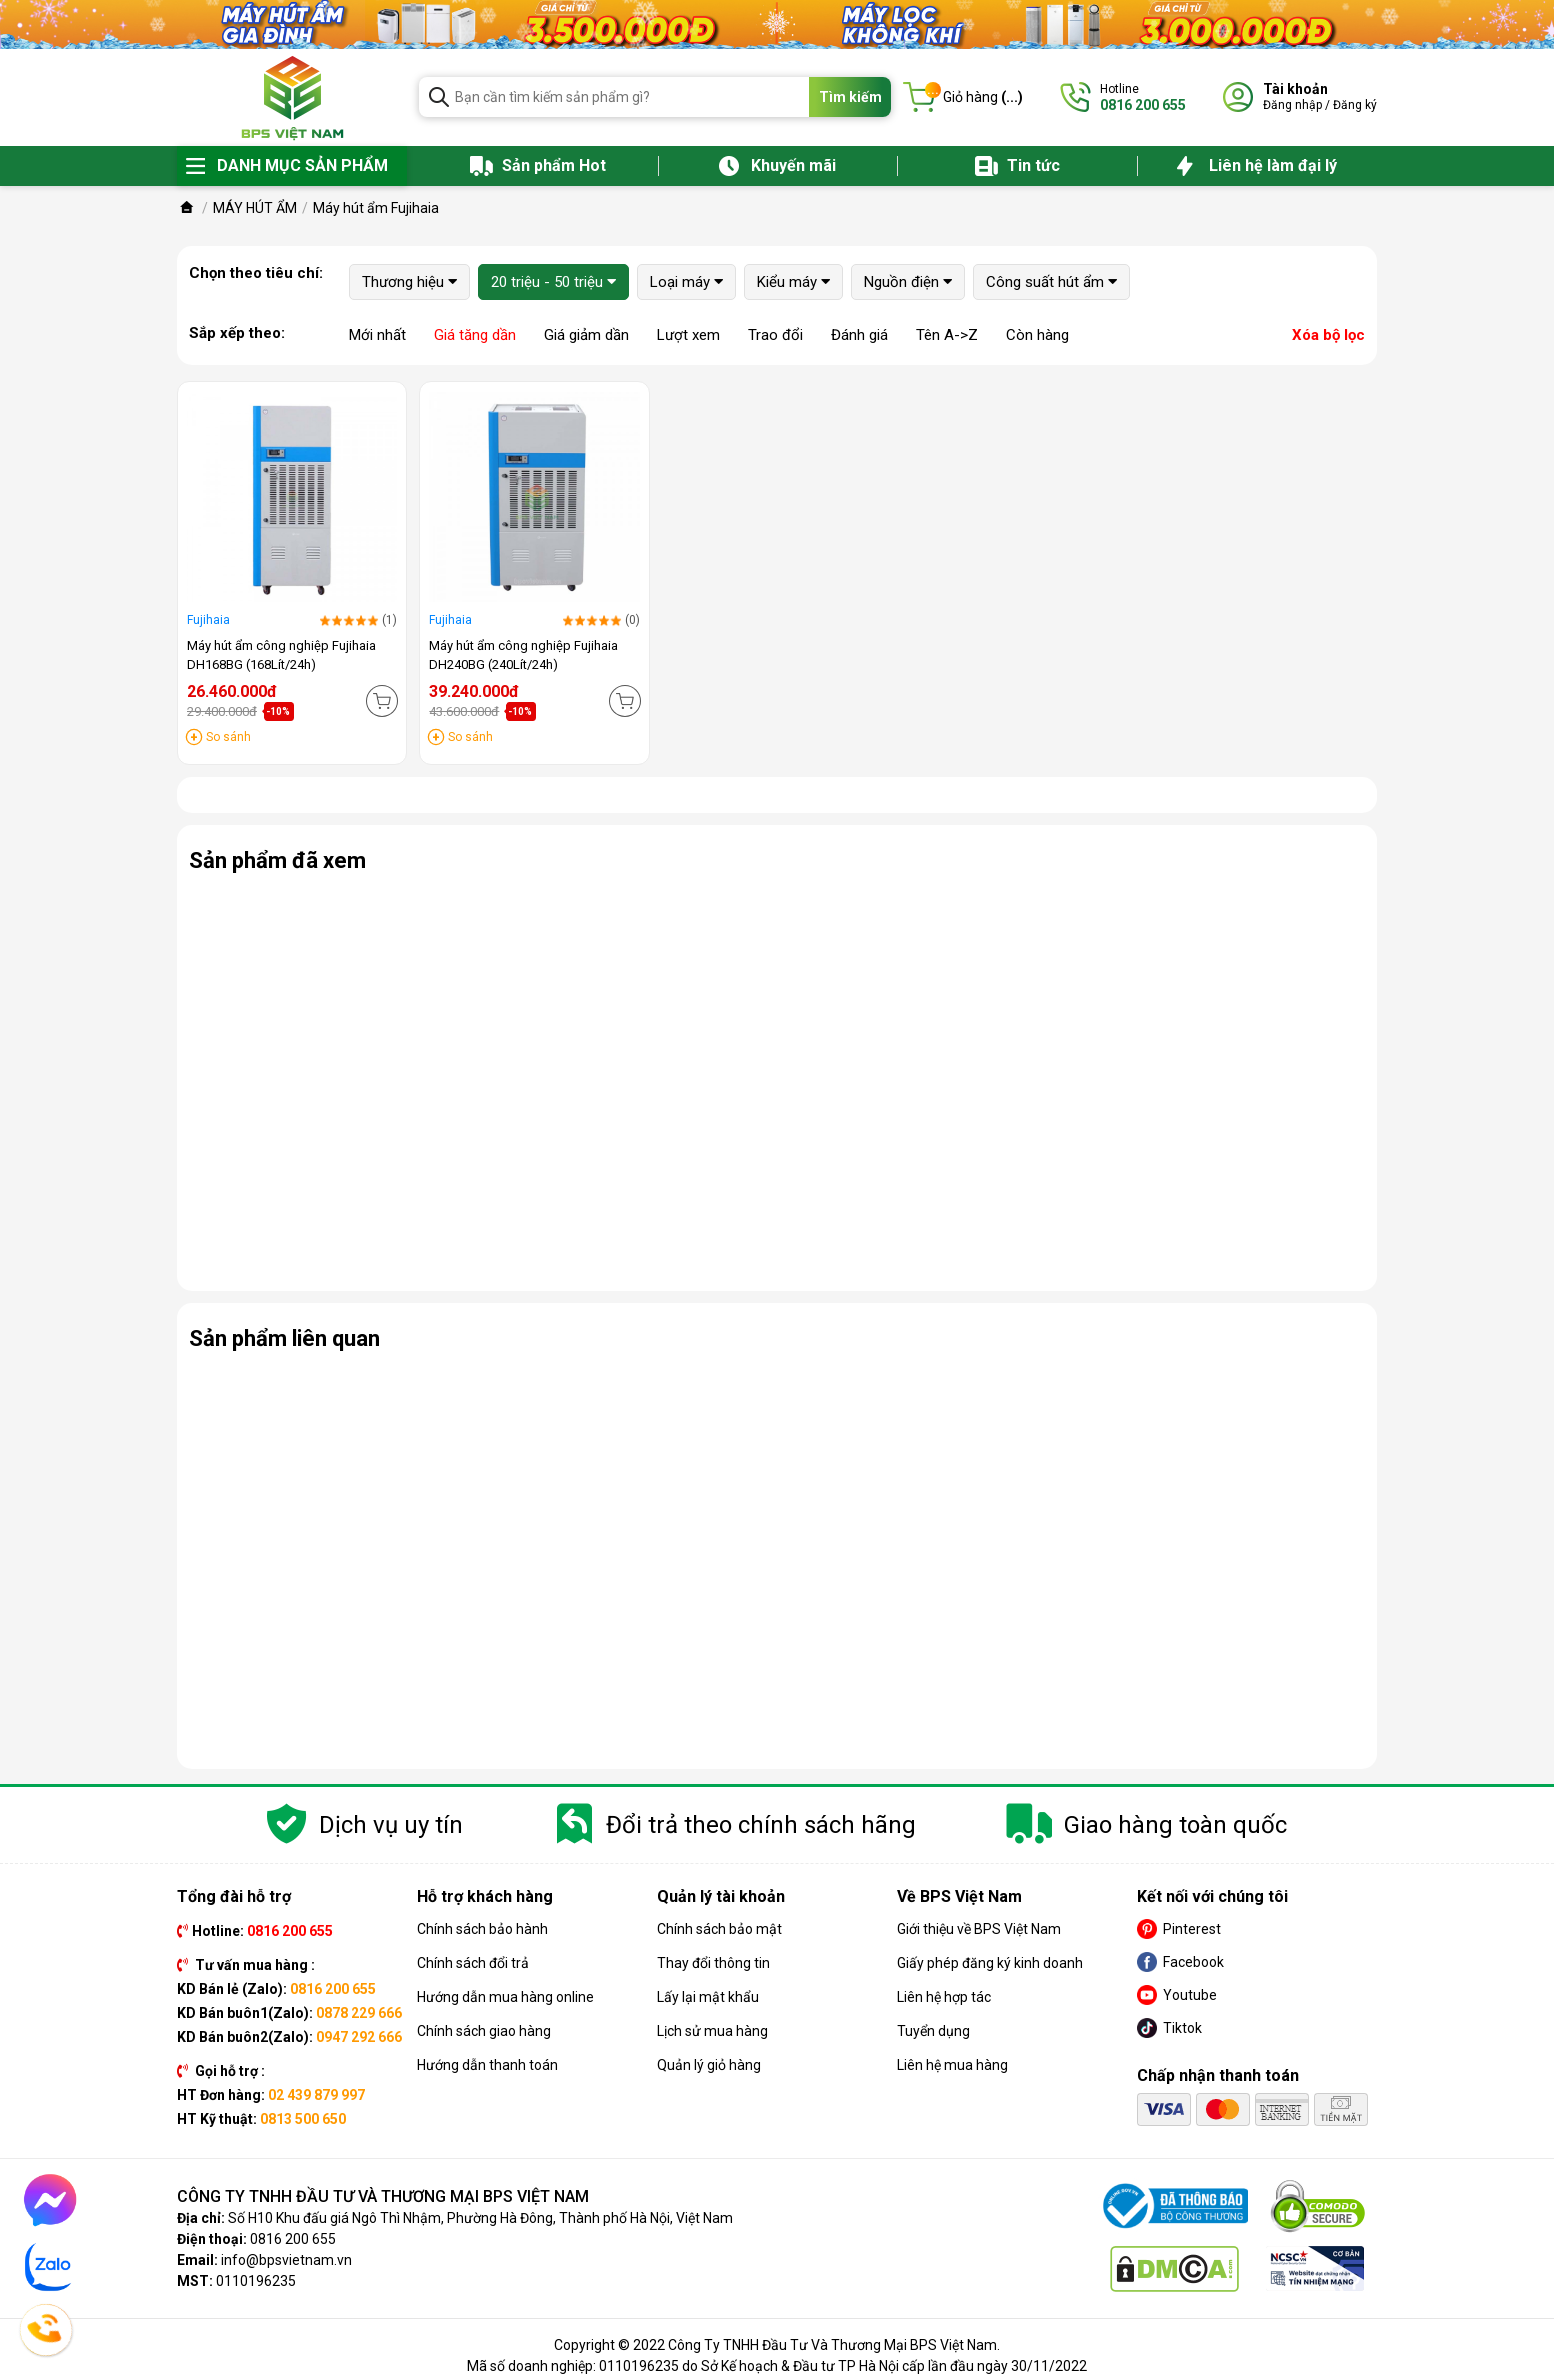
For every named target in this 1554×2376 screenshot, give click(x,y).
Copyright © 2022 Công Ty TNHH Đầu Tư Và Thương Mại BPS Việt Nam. (777, 2345)
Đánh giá (859, 335)
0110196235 (256, 2281)
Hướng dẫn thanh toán (487, 2065)
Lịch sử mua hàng (712, 2031)
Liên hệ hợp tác (944, 1997)
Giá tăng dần (475, 335)
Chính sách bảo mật (719, 1929)
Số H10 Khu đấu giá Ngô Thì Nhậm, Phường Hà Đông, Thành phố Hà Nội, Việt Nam (480, 2218)
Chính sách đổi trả (473, 1963)
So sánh (228, 737)
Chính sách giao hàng (484, 2031)
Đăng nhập (1292, 105)
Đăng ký (1355, 105)
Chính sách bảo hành (482, 1929)
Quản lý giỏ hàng (709, 2065)
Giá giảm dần (586, 335)
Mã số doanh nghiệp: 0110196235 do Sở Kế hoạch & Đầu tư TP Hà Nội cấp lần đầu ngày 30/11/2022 (777, 2366)
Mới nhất (377, 335)
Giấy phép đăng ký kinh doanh (990, 1963)
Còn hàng (1037, 335)
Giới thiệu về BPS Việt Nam (979, 1929)
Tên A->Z (947, 335)
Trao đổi (775, 335)
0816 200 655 (293, 2239)
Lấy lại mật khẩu (708, 1997)
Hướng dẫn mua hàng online (505, 1997)
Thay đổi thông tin (713, 1963)
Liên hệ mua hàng (952, 2065)
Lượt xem (688, 335)
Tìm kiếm (850, 97)
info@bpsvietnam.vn (286, 2260)
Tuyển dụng (933, 2031)
